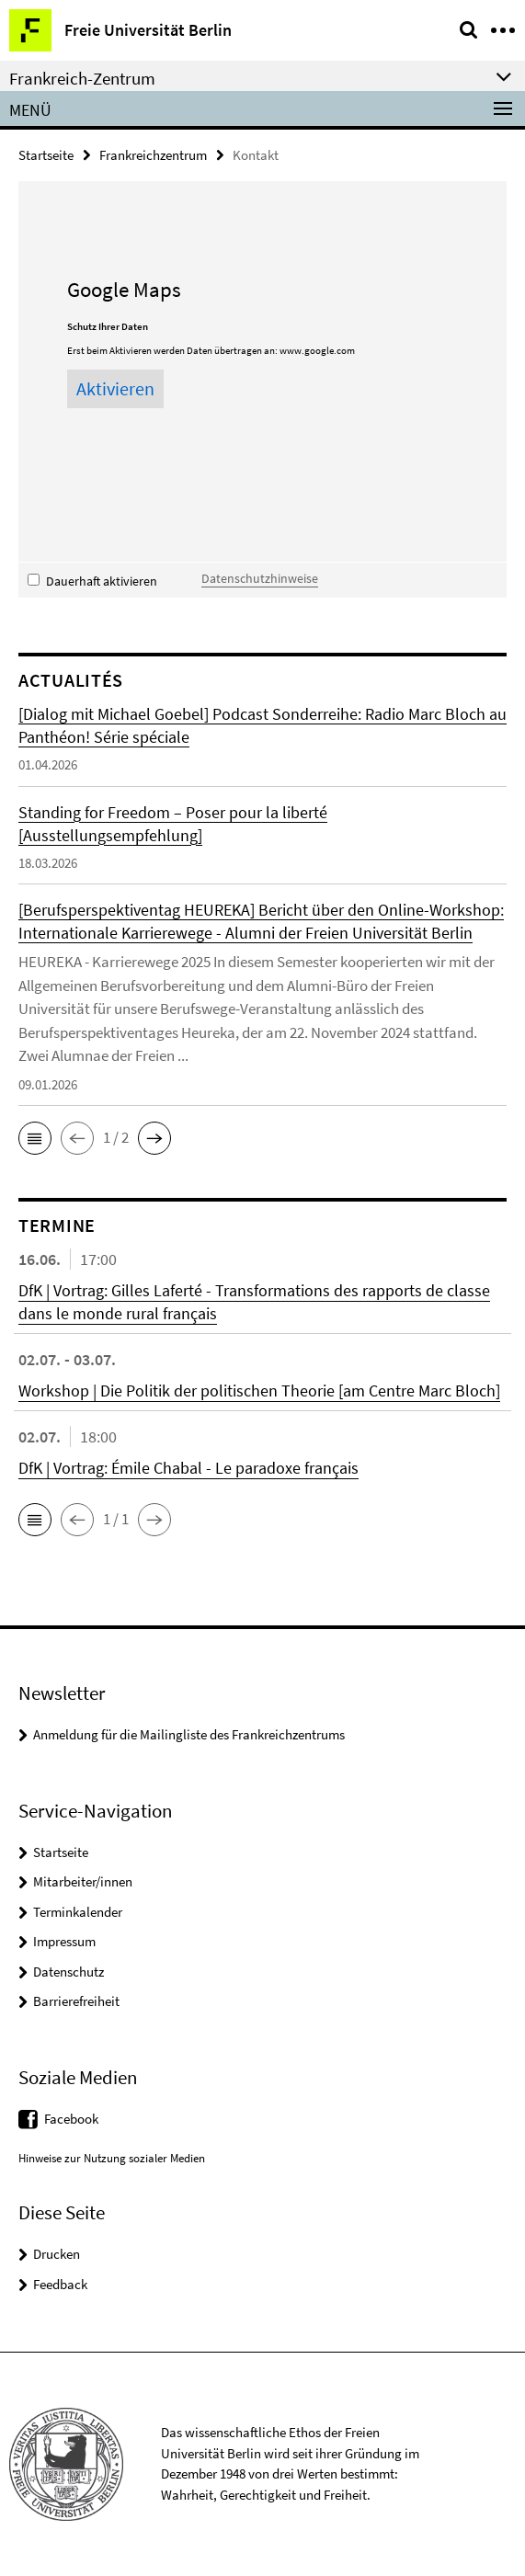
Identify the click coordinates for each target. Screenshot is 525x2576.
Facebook (71, 2118)
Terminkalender (77, 1912)
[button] (34, 1138)
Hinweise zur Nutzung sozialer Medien (111, 2158)
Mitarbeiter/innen (82, 1881)
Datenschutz (68, 1971)
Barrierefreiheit (76, 2001)
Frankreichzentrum (153, 155)
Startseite (46, 155)
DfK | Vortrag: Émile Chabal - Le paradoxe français (188, 1467)
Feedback (60, 2284)
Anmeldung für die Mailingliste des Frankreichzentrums (189, 1734)
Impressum (64, 1941)
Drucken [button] (56, 2254)
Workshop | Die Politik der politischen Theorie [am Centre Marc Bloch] (259, 1390)
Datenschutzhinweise (259, 578)
